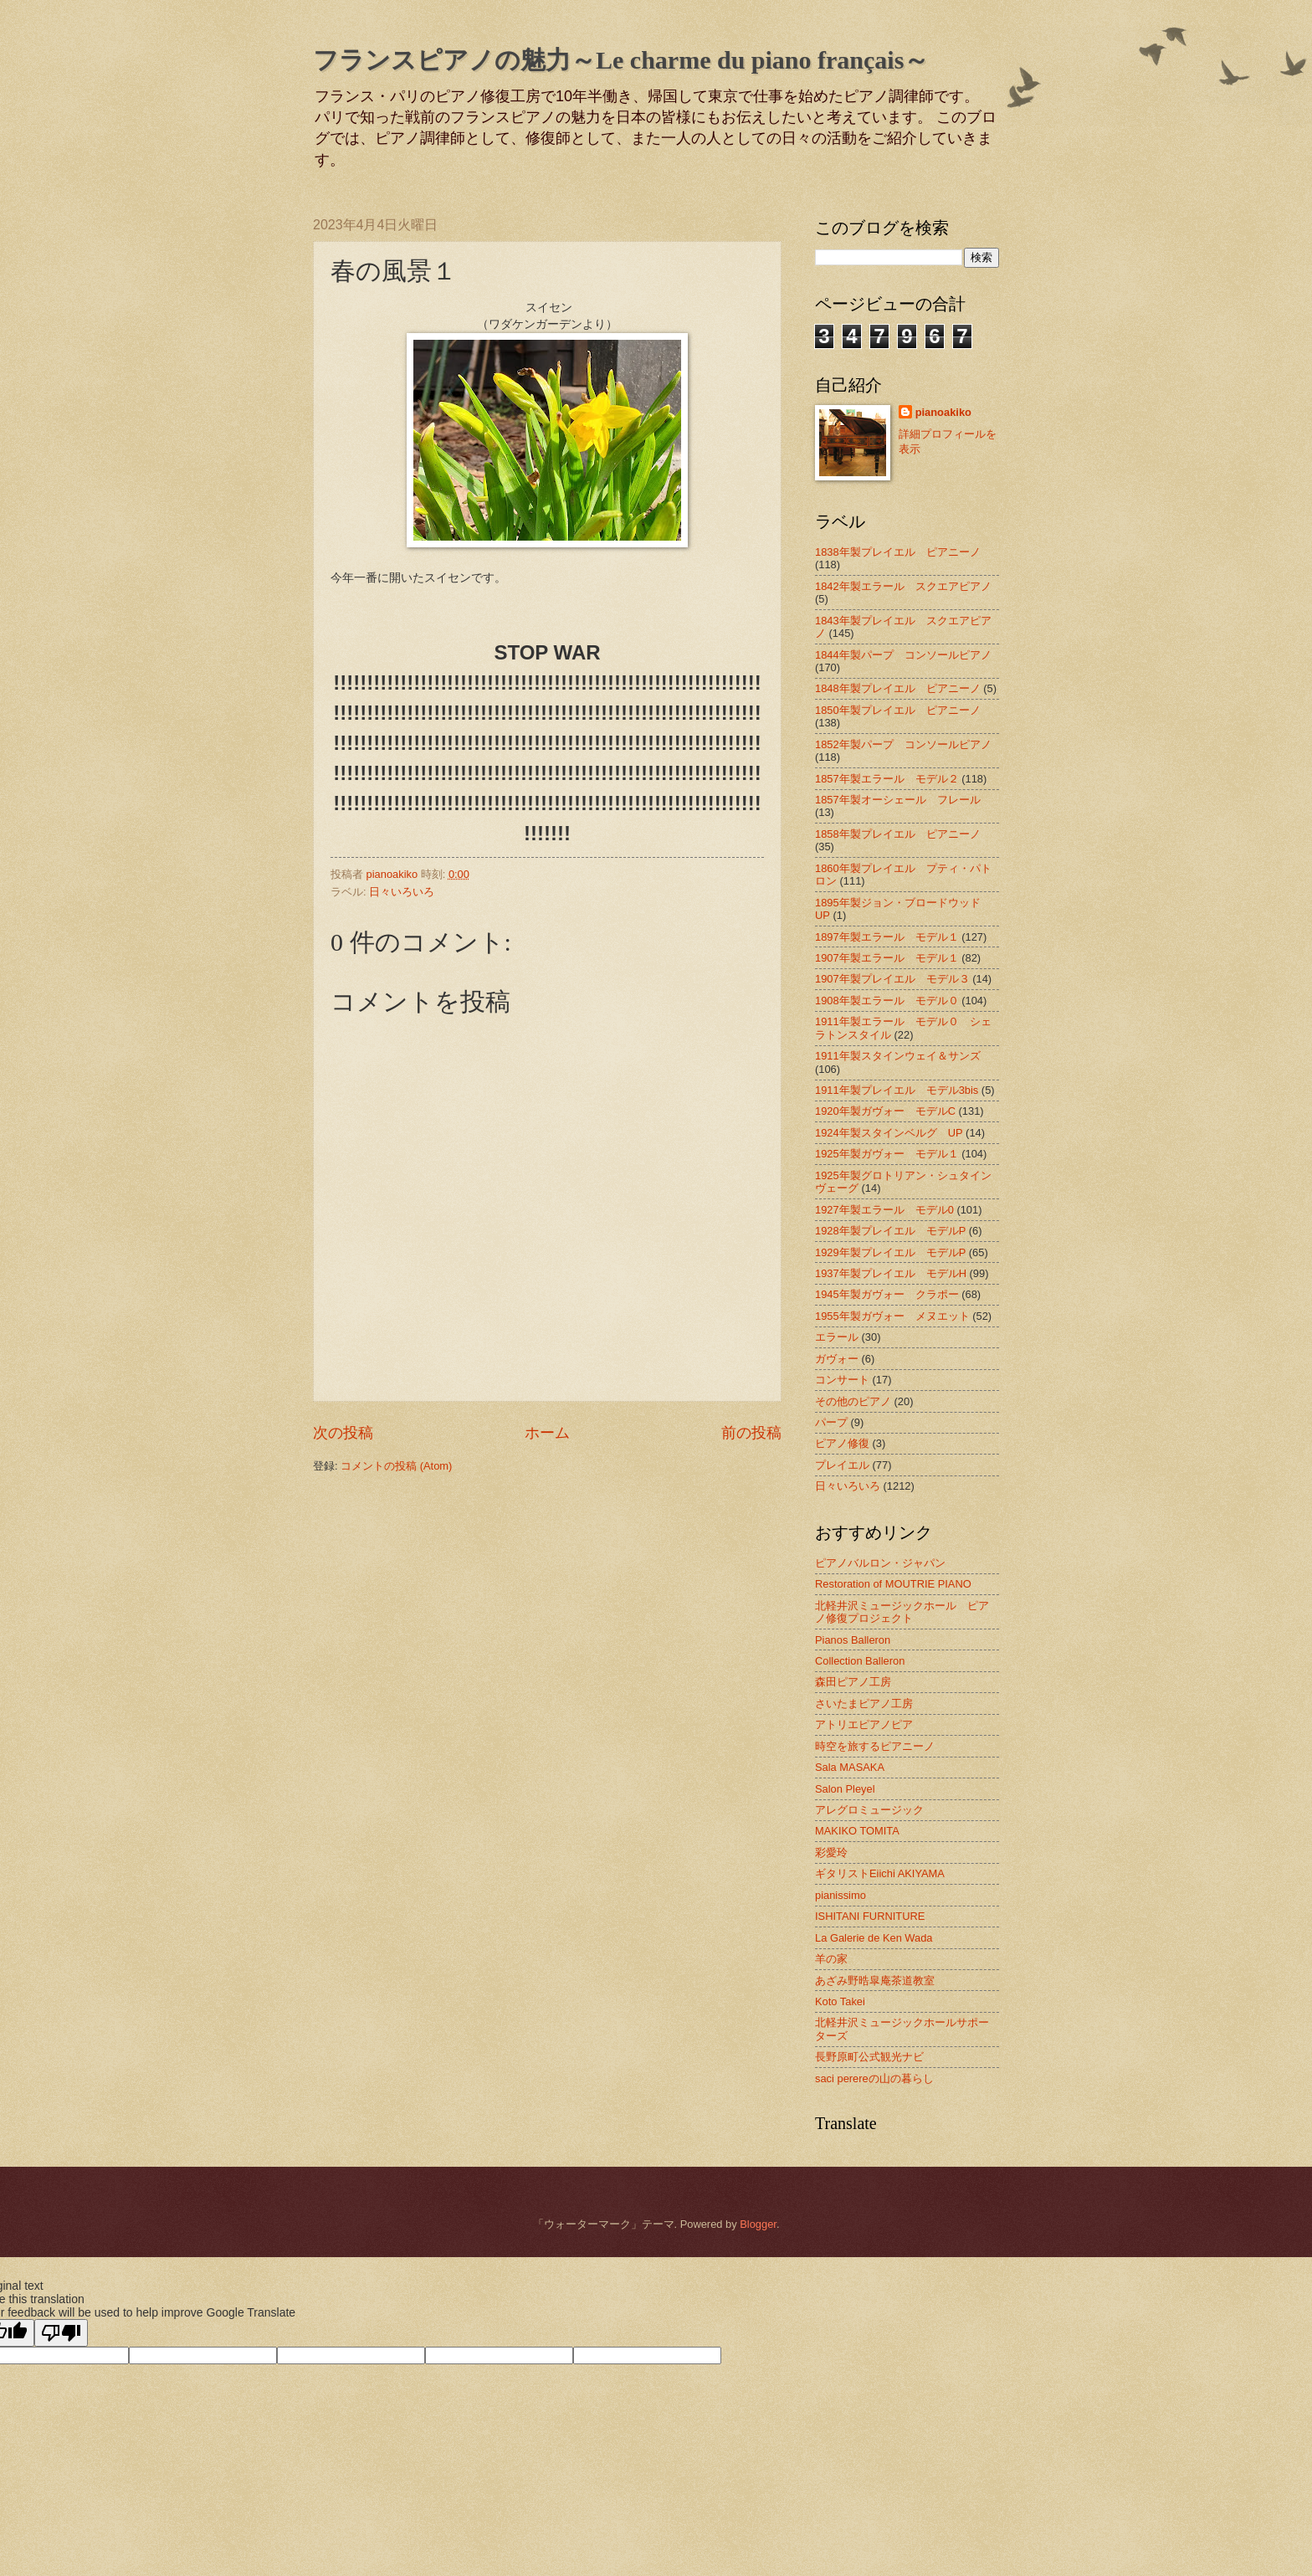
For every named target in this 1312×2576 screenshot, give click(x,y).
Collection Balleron (860, 1661)
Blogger (758, 2224)
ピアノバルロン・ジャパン (880, 1563)
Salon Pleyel (845, 1789)
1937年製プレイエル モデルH (890, 1273)
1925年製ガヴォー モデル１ (887, 1153)
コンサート (842, 1379)
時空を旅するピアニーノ (875, 1746)
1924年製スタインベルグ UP (889, 1132)
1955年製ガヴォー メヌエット (892, 1316)
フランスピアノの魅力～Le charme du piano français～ (621, 60)
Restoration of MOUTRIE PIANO (893, 1584)
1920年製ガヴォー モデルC (885, 1111)
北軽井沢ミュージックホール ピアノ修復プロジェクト (902, 1611)
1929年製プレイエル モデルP (890, 1252)
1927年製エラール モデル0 (884, 1209)
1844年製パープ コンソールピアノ (903, 655)
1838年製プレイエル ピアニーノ (898, 552)
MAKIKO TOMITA (857, 1830)
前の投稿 (751, 1432)
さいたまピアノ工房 (864, 1703)
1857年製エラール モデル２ (887, 778)
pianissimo (840, 1895)
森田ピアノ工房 (853, 1681)
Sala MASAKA (849, 1767)
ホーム (547, 1432)
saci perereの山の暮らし (874, 2078)
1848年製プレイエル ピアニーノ (898, 688)
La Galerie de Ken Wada (874, 1938)
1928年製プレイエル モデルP (890, 1230)
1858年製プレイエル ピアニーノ (898, 834)
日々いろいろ (401, 891)
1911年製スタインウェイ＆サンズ (898, 1055)
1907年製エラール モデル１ (887, 958)
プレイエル (842, 1465)
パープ (831, 1422)
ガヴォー (836, 1358)
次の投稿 (343, 1432)
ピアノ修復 (842, 1443)
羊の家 (831, 1959)
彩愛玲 (831, 1852)
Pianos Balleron (852, 1640)
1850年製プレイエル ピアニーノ (898, 710)
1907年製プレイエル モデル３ (892, 978)
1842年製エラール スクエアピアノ (903, 586)
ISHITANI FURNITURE (870, 1916)
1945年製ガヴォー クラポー (887, 1294)
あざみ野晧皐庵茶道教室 (875, 1980)
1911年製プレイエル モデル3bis (896, 1090)
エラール (836, 1337)
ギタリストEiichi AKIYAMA (880, 1873)
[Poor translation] (61, 2333)
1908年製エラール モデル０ (887, 1000)
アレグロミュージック (869, 1810)
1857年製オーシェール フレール (898, 799)
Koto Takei (840, 2001)
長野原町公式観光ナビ (869, 2056)
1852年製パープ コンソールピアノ (903, 744)
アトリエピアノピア (864, 1724)
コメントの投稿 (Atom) (396, 1466)
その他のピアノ (853, 1401)
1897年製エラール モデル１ (887, 937)
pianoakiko (943, 412)
